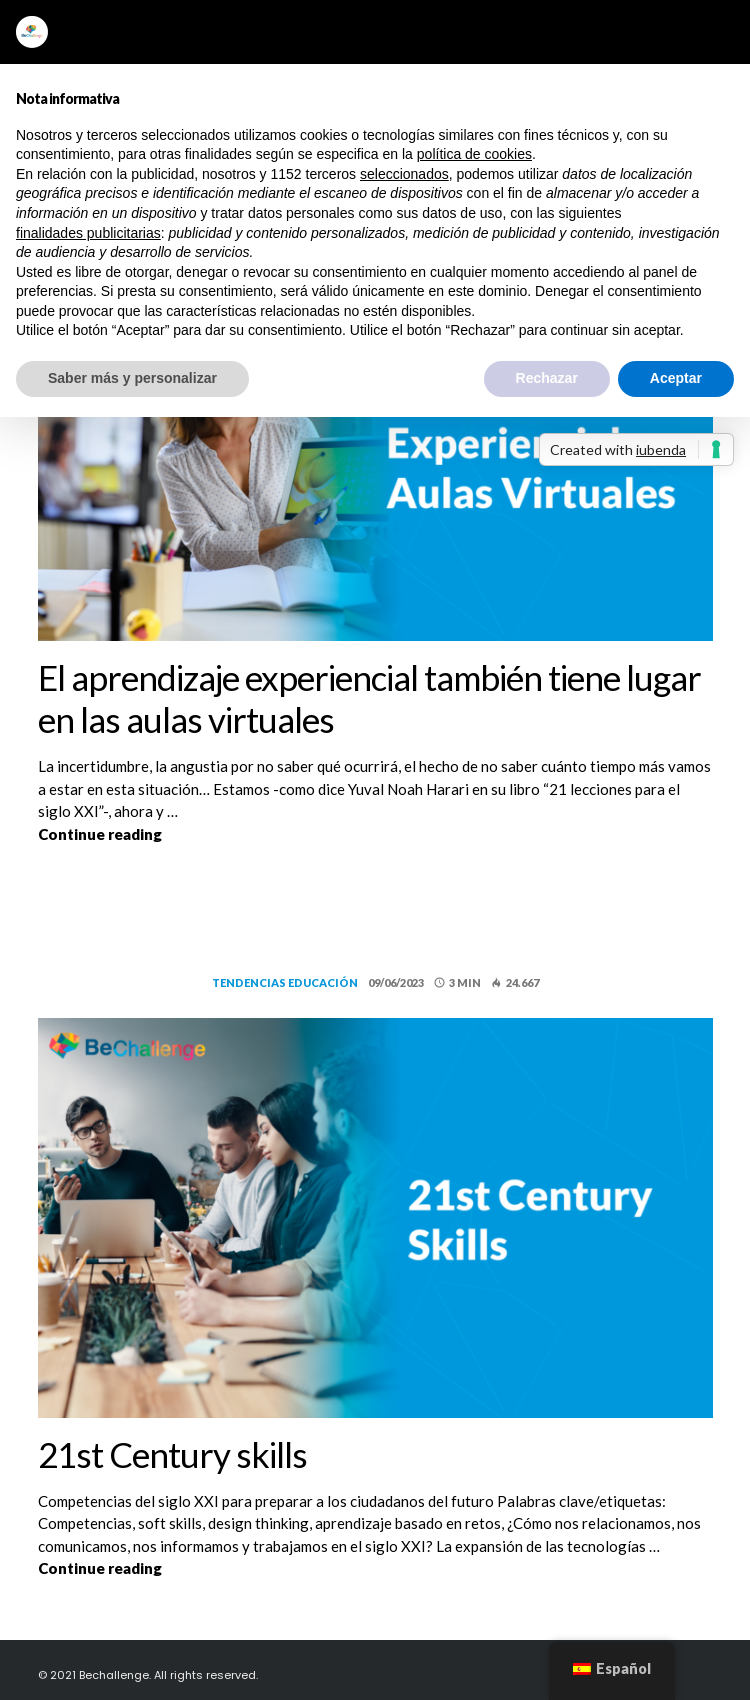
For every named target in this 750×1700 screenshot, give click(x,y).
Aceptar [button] (676, 378)
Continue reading (340, 833)
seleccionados (404, 174)
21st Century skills (172, 1454)
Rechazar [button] (547, 378)
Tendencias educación (285, 982)
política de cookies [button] (474, 154)
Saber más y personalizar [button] (132, 378)
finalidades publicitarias (88, 233)
